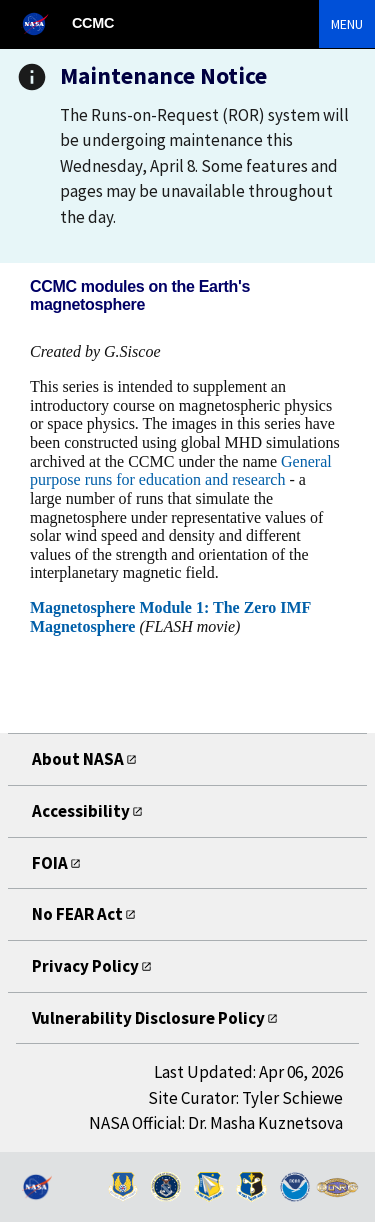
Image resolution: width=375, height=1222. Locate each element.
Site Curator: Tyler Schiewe (245, 1098)
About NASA (78, 759)
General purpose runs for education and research (181, 471)
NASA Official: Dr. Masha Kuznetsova (216, 1123)
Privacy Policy (85, 966)
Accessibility (81, 811)
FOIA (50, 863)
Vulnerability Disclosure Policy (148, 1018)
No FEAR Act (77, 914)
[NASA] (44, 23)
